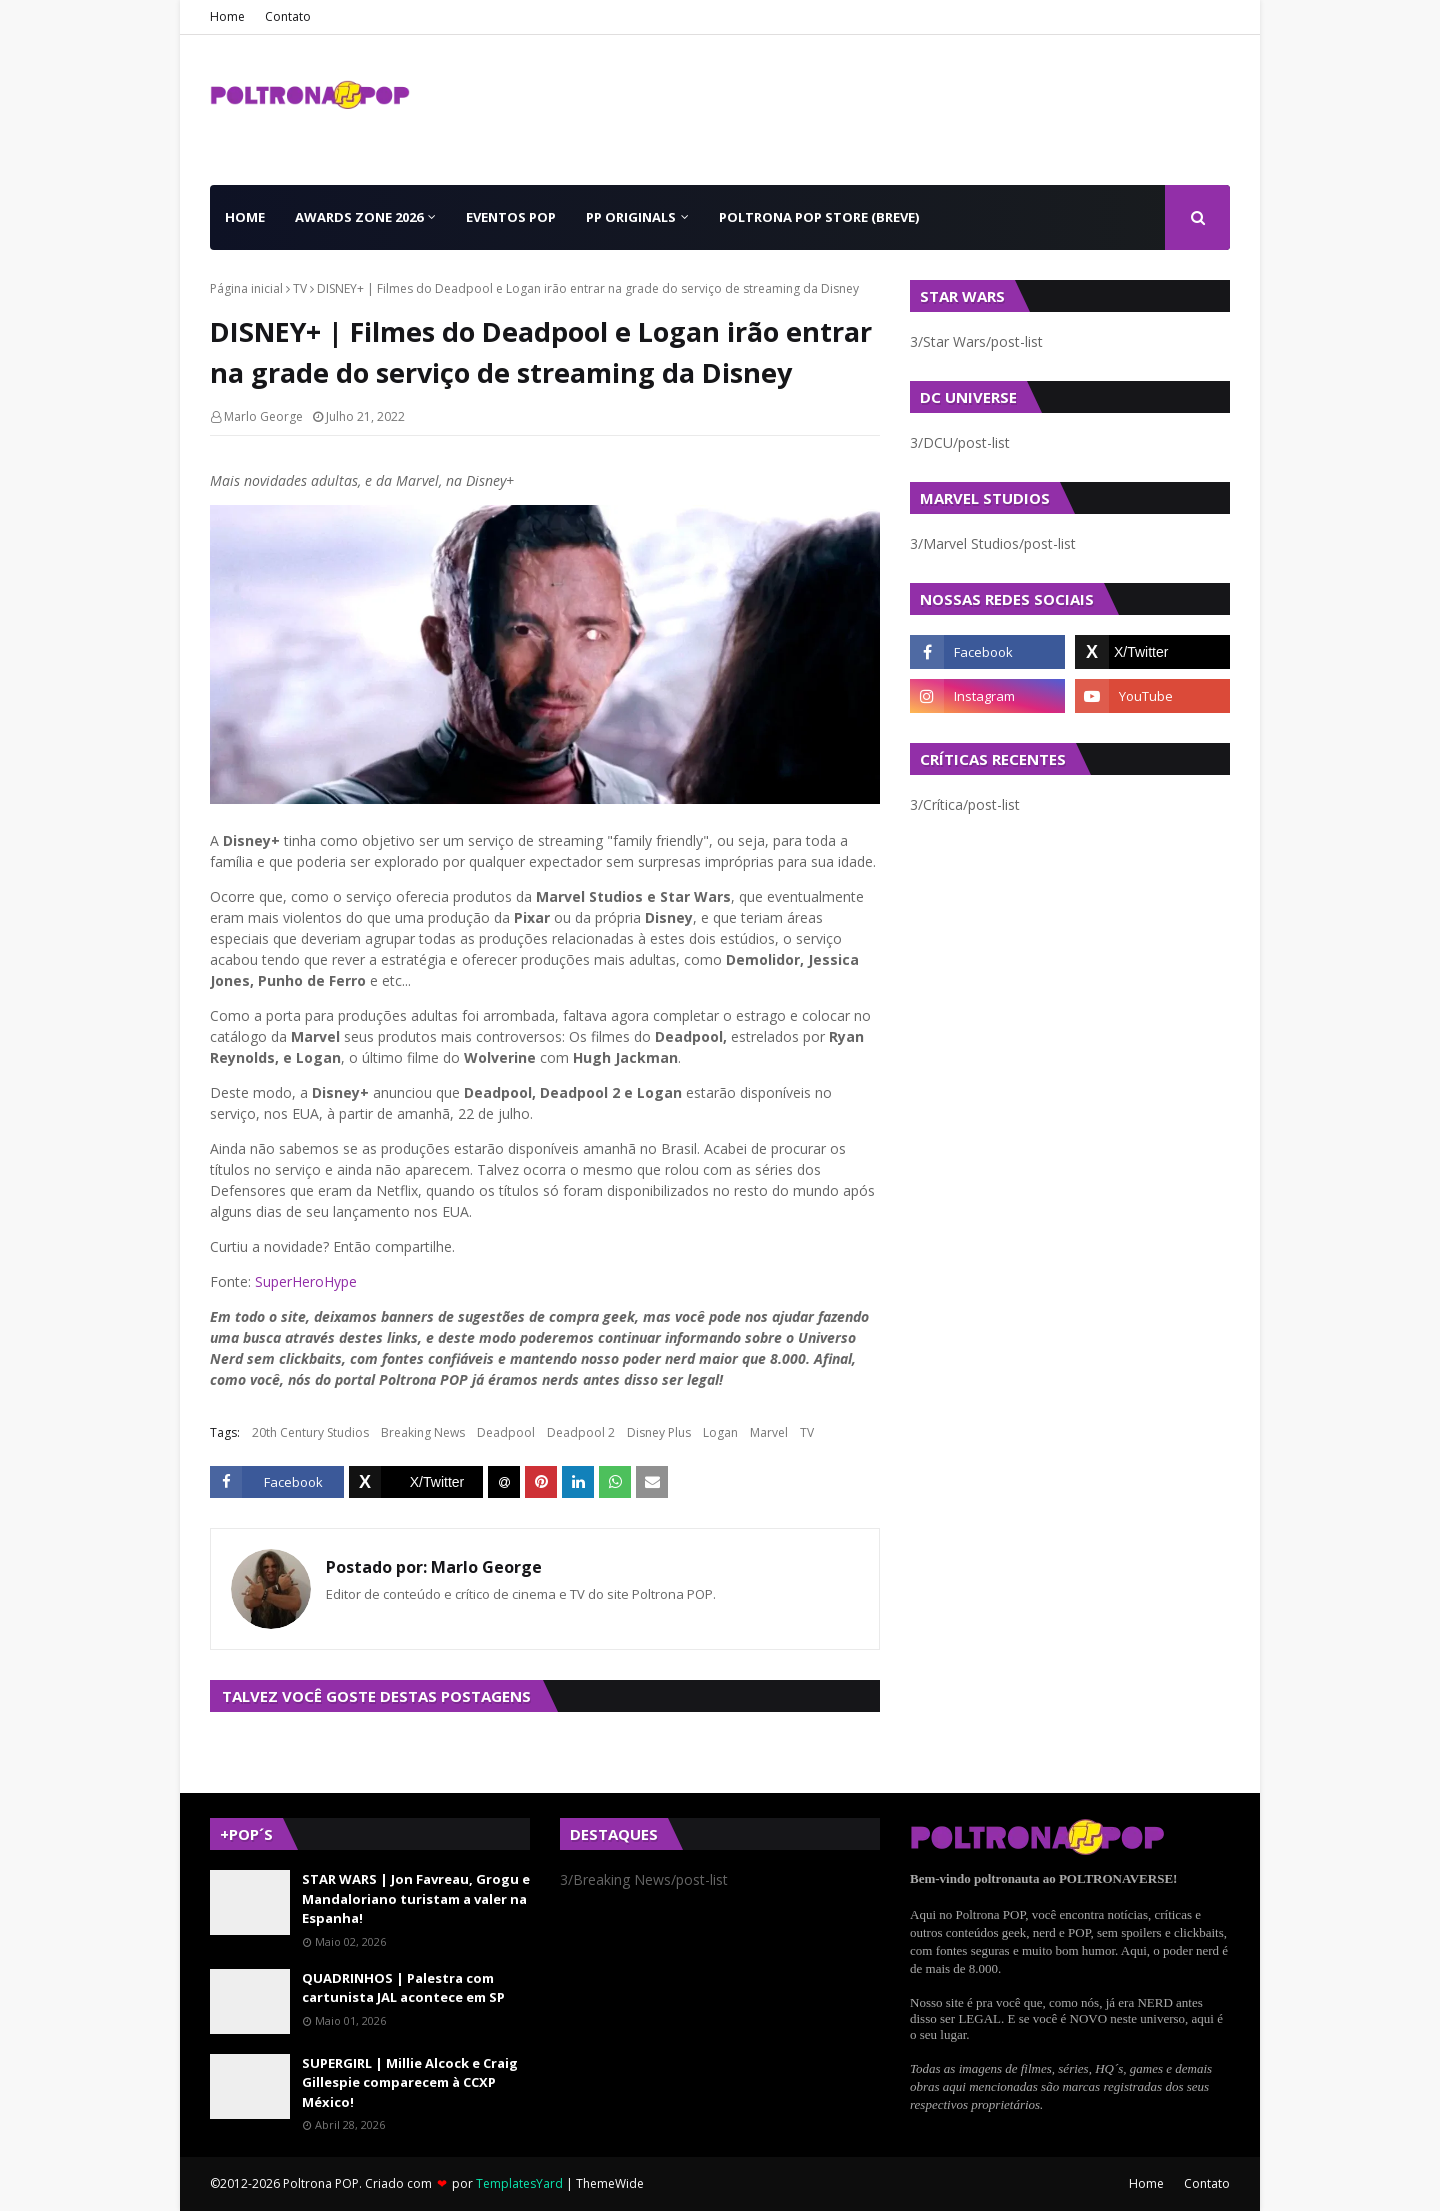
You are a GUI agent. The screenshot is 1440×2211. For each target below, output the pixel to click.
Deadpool (506, 1432)
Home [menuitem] (245, 217)
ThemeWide (610, 2183)
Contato (288, 16)
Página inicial (246, 288)
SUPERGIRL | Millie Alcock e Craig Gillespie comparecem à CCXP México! (410, 2082)
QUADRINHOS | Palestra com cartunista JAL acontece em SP (403, 1988)
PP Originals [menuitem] (631, 217)
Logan (720, 1432)
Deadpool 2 (581, 1432)
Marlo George (263, 416)
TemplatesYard (519, 2183)
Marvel (769, 1432)
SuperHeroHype (306, 1281)
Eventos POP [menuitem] (511, 217)
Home (227, 16)
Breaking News (423, 1432)
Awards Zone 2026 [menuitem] (359, 217)
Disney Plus (659, 1432)
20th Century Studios (310, 1432)
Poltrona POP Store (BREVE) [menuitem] (819, 217)
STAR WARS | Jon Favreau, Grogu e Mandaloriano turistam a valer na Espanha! (416, 1898)
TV (300, 288)
